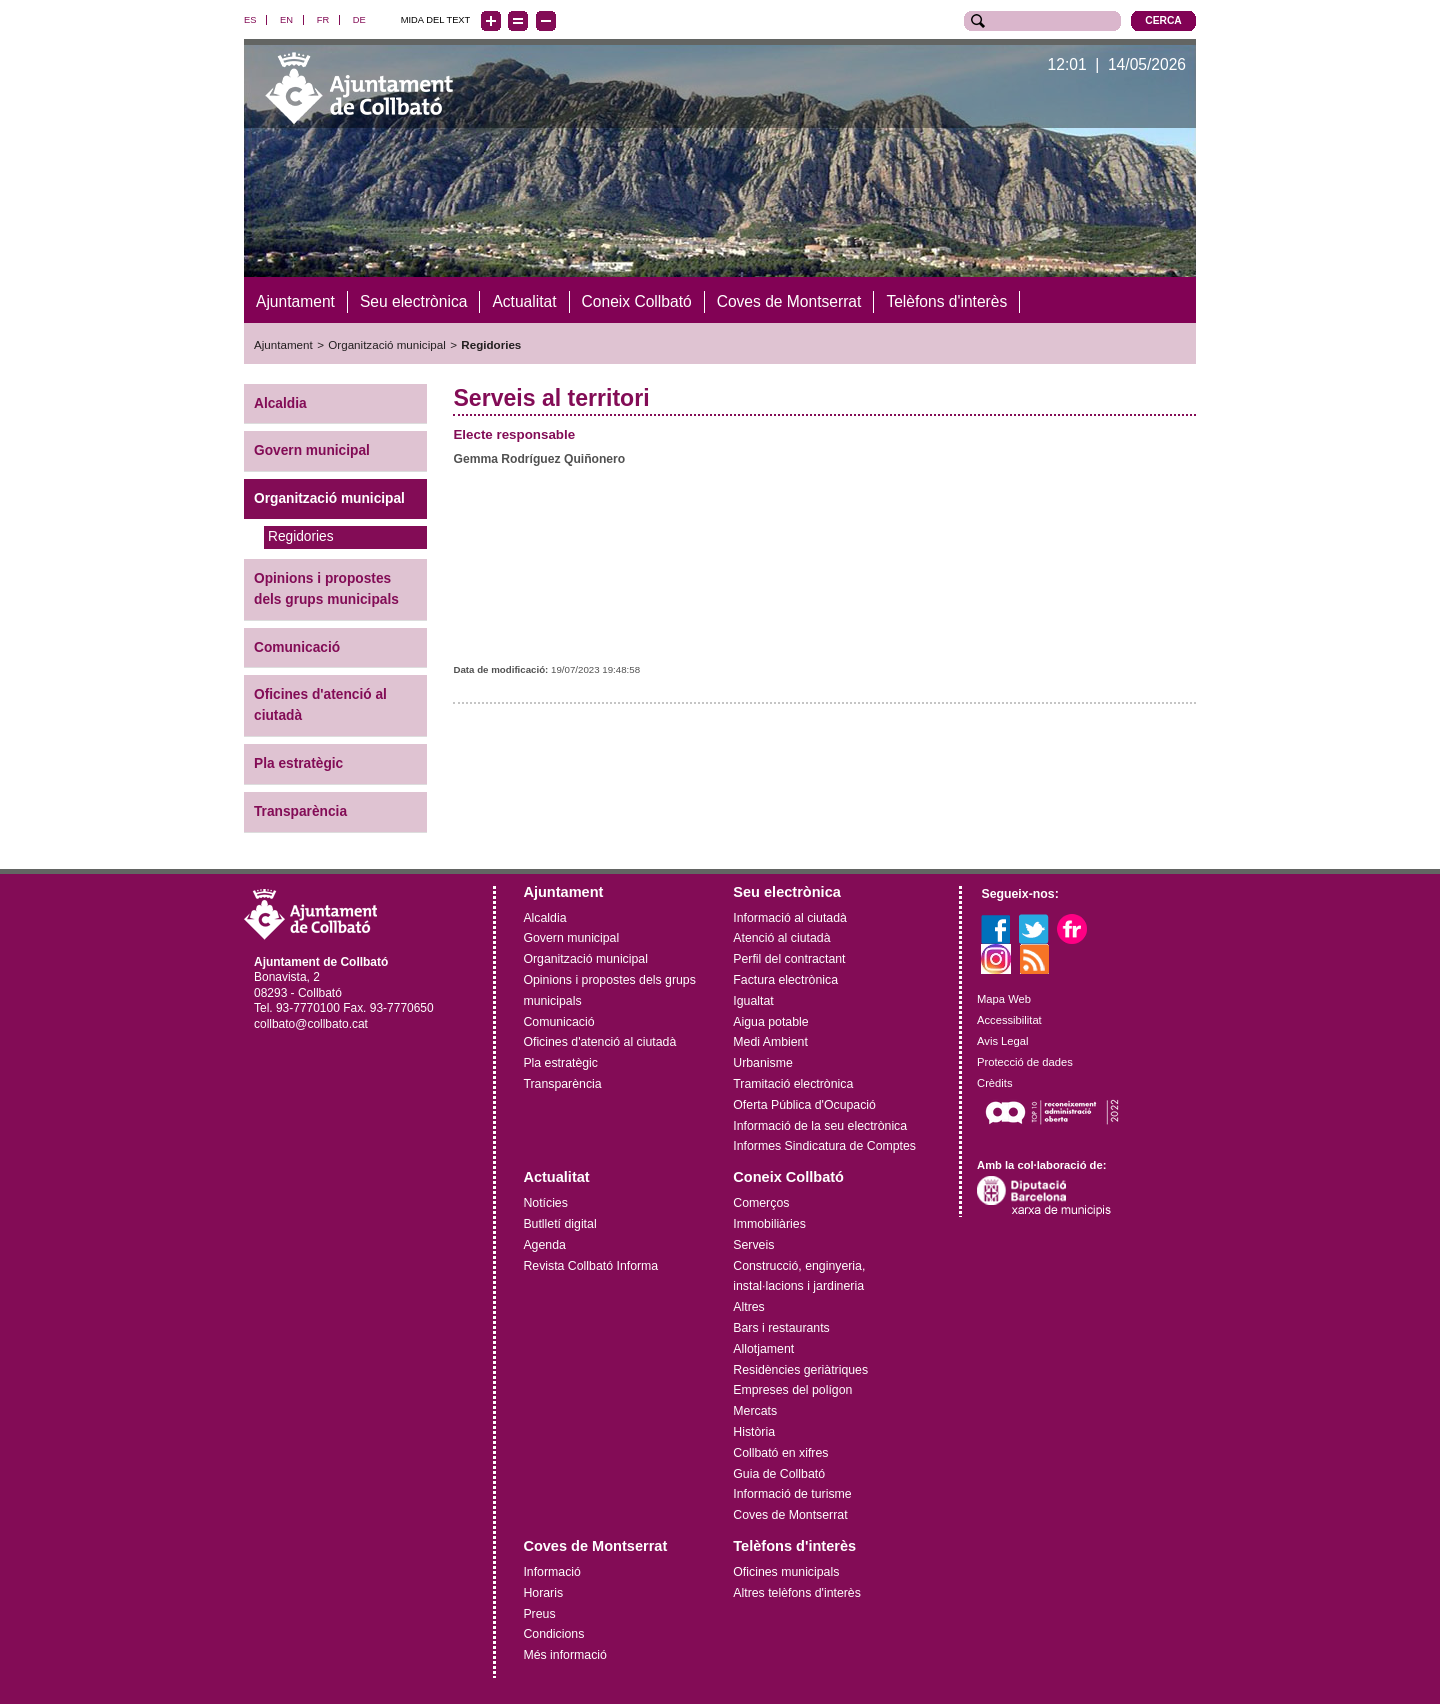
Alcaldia (280, 398)
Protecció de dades (1025, 1057)
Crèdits (994, 1078)
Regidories (491, 340)
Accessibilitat (1009, 1016)
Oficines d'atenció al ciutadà (320, 701)
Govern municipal (312, 446)
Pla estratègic (298, 759)
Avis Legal (1002, 1037)
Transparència (300, 807)
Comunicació (297, 642)
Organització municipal (386, 340)
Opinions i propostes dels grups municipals (326, 585)
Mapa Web (1004, 995)
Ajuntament (283, 340)
